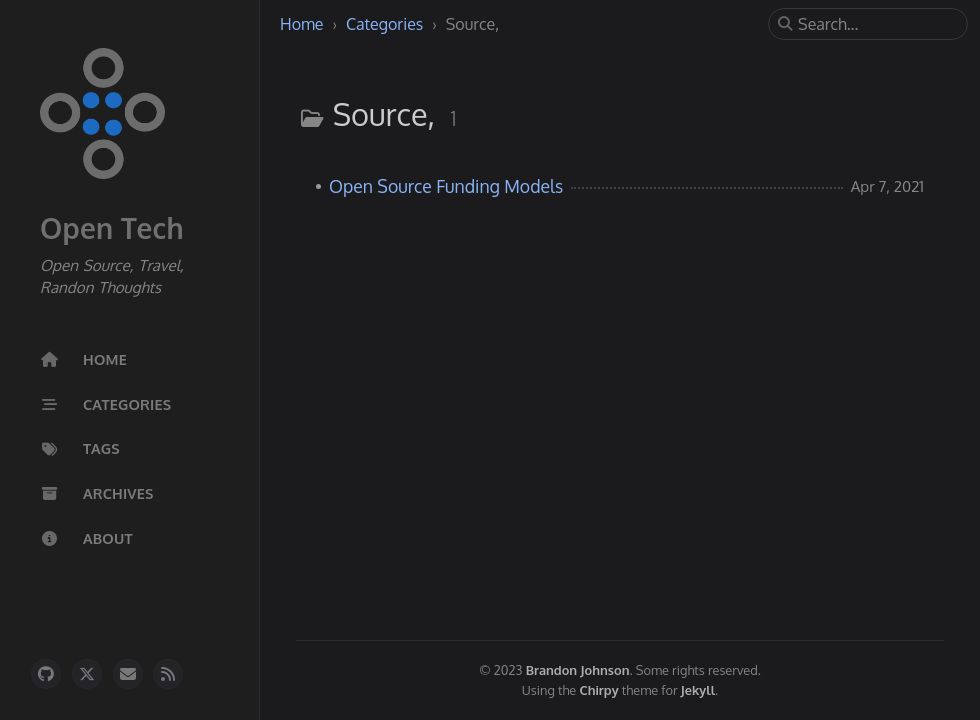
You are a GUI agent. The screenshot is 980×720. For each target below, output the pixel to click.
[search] (876, 24)
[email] (128, 674)
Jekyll (698, 690)
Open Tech (112, 228)
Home (304, 24)
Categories (386, 24)
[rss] (168, 674)
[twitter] (87, 674)
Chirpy (599, 690)
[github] (46, 674)
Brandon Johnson (578, 670)
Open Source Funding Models (446, 186)
